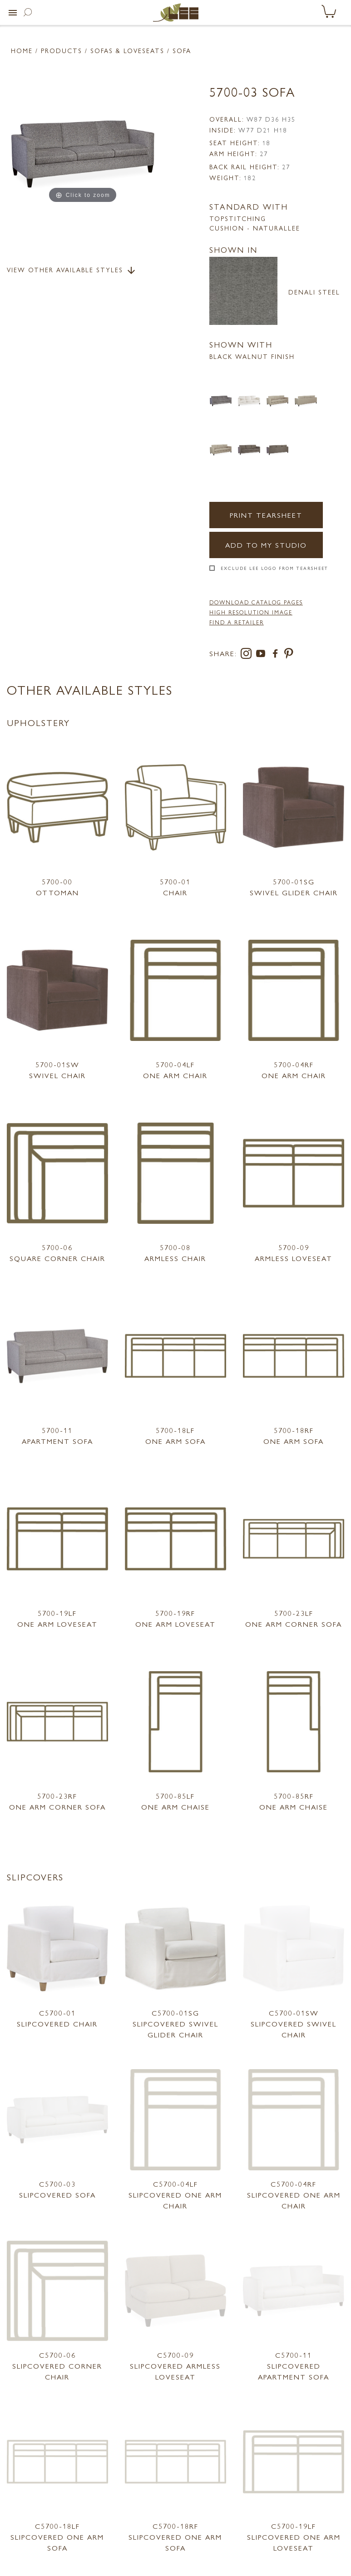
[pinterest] (289, 655)
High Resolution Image (250, 612)
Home (22, 50)
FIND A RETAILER (236, 622)
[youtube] (262, 655)
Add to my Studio (266, 545)
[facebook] (277, 655)
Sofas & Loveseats (127, 50)
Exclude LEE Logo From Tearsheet (274, 568)
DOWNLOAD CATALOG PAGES (256, 602)
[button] (12, 12)
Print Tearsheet (266, 515)
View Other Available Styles (72, 270)
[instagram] (248, 655)
